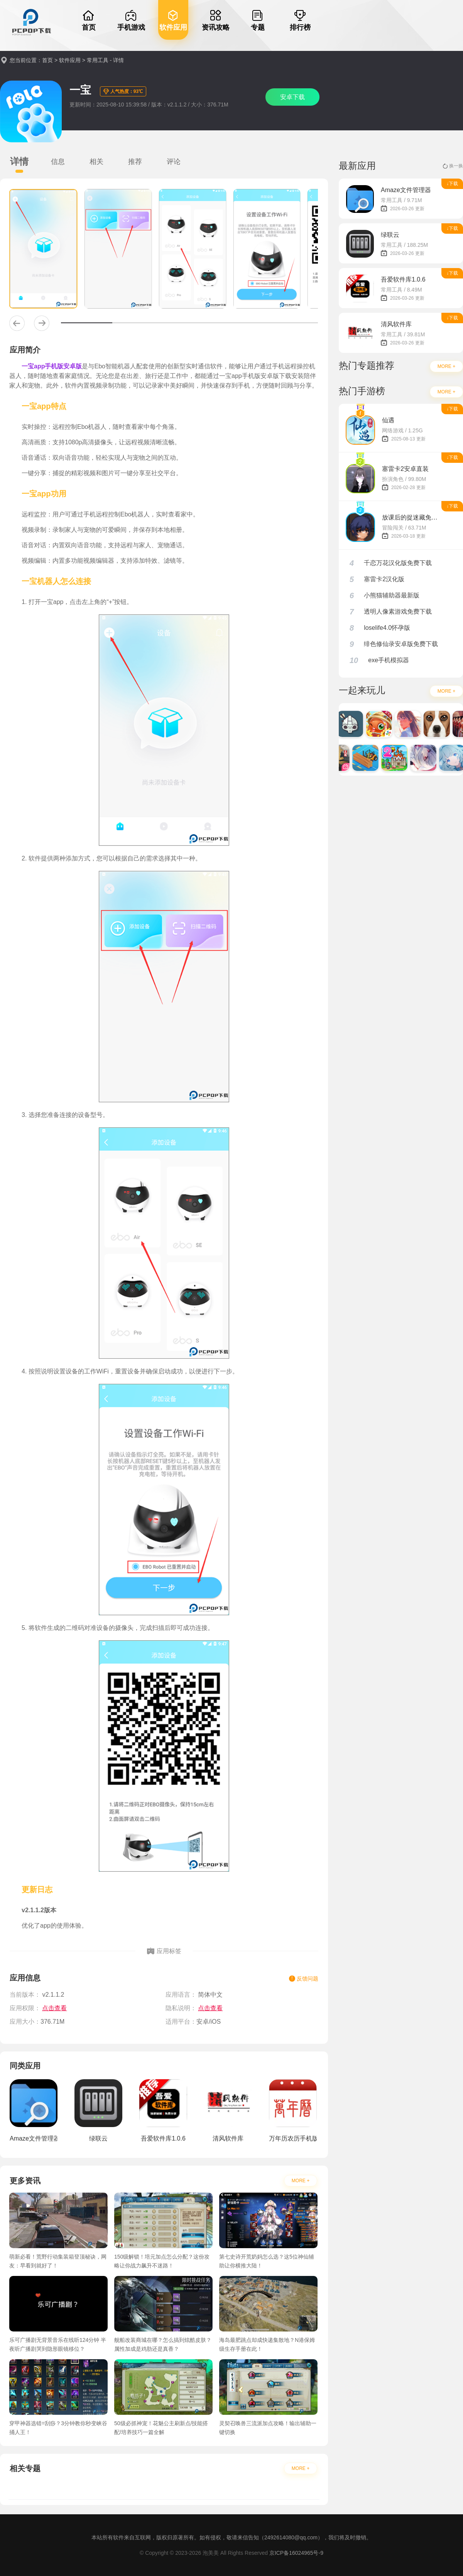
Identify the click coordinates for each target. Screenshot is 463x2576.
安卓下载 (292, 97)
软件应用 (70, 60)
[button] (17, 323)
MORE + (300, 2180)
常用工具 (97, 60)
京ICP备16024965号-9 (296, 2553)
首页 (47, 60)
